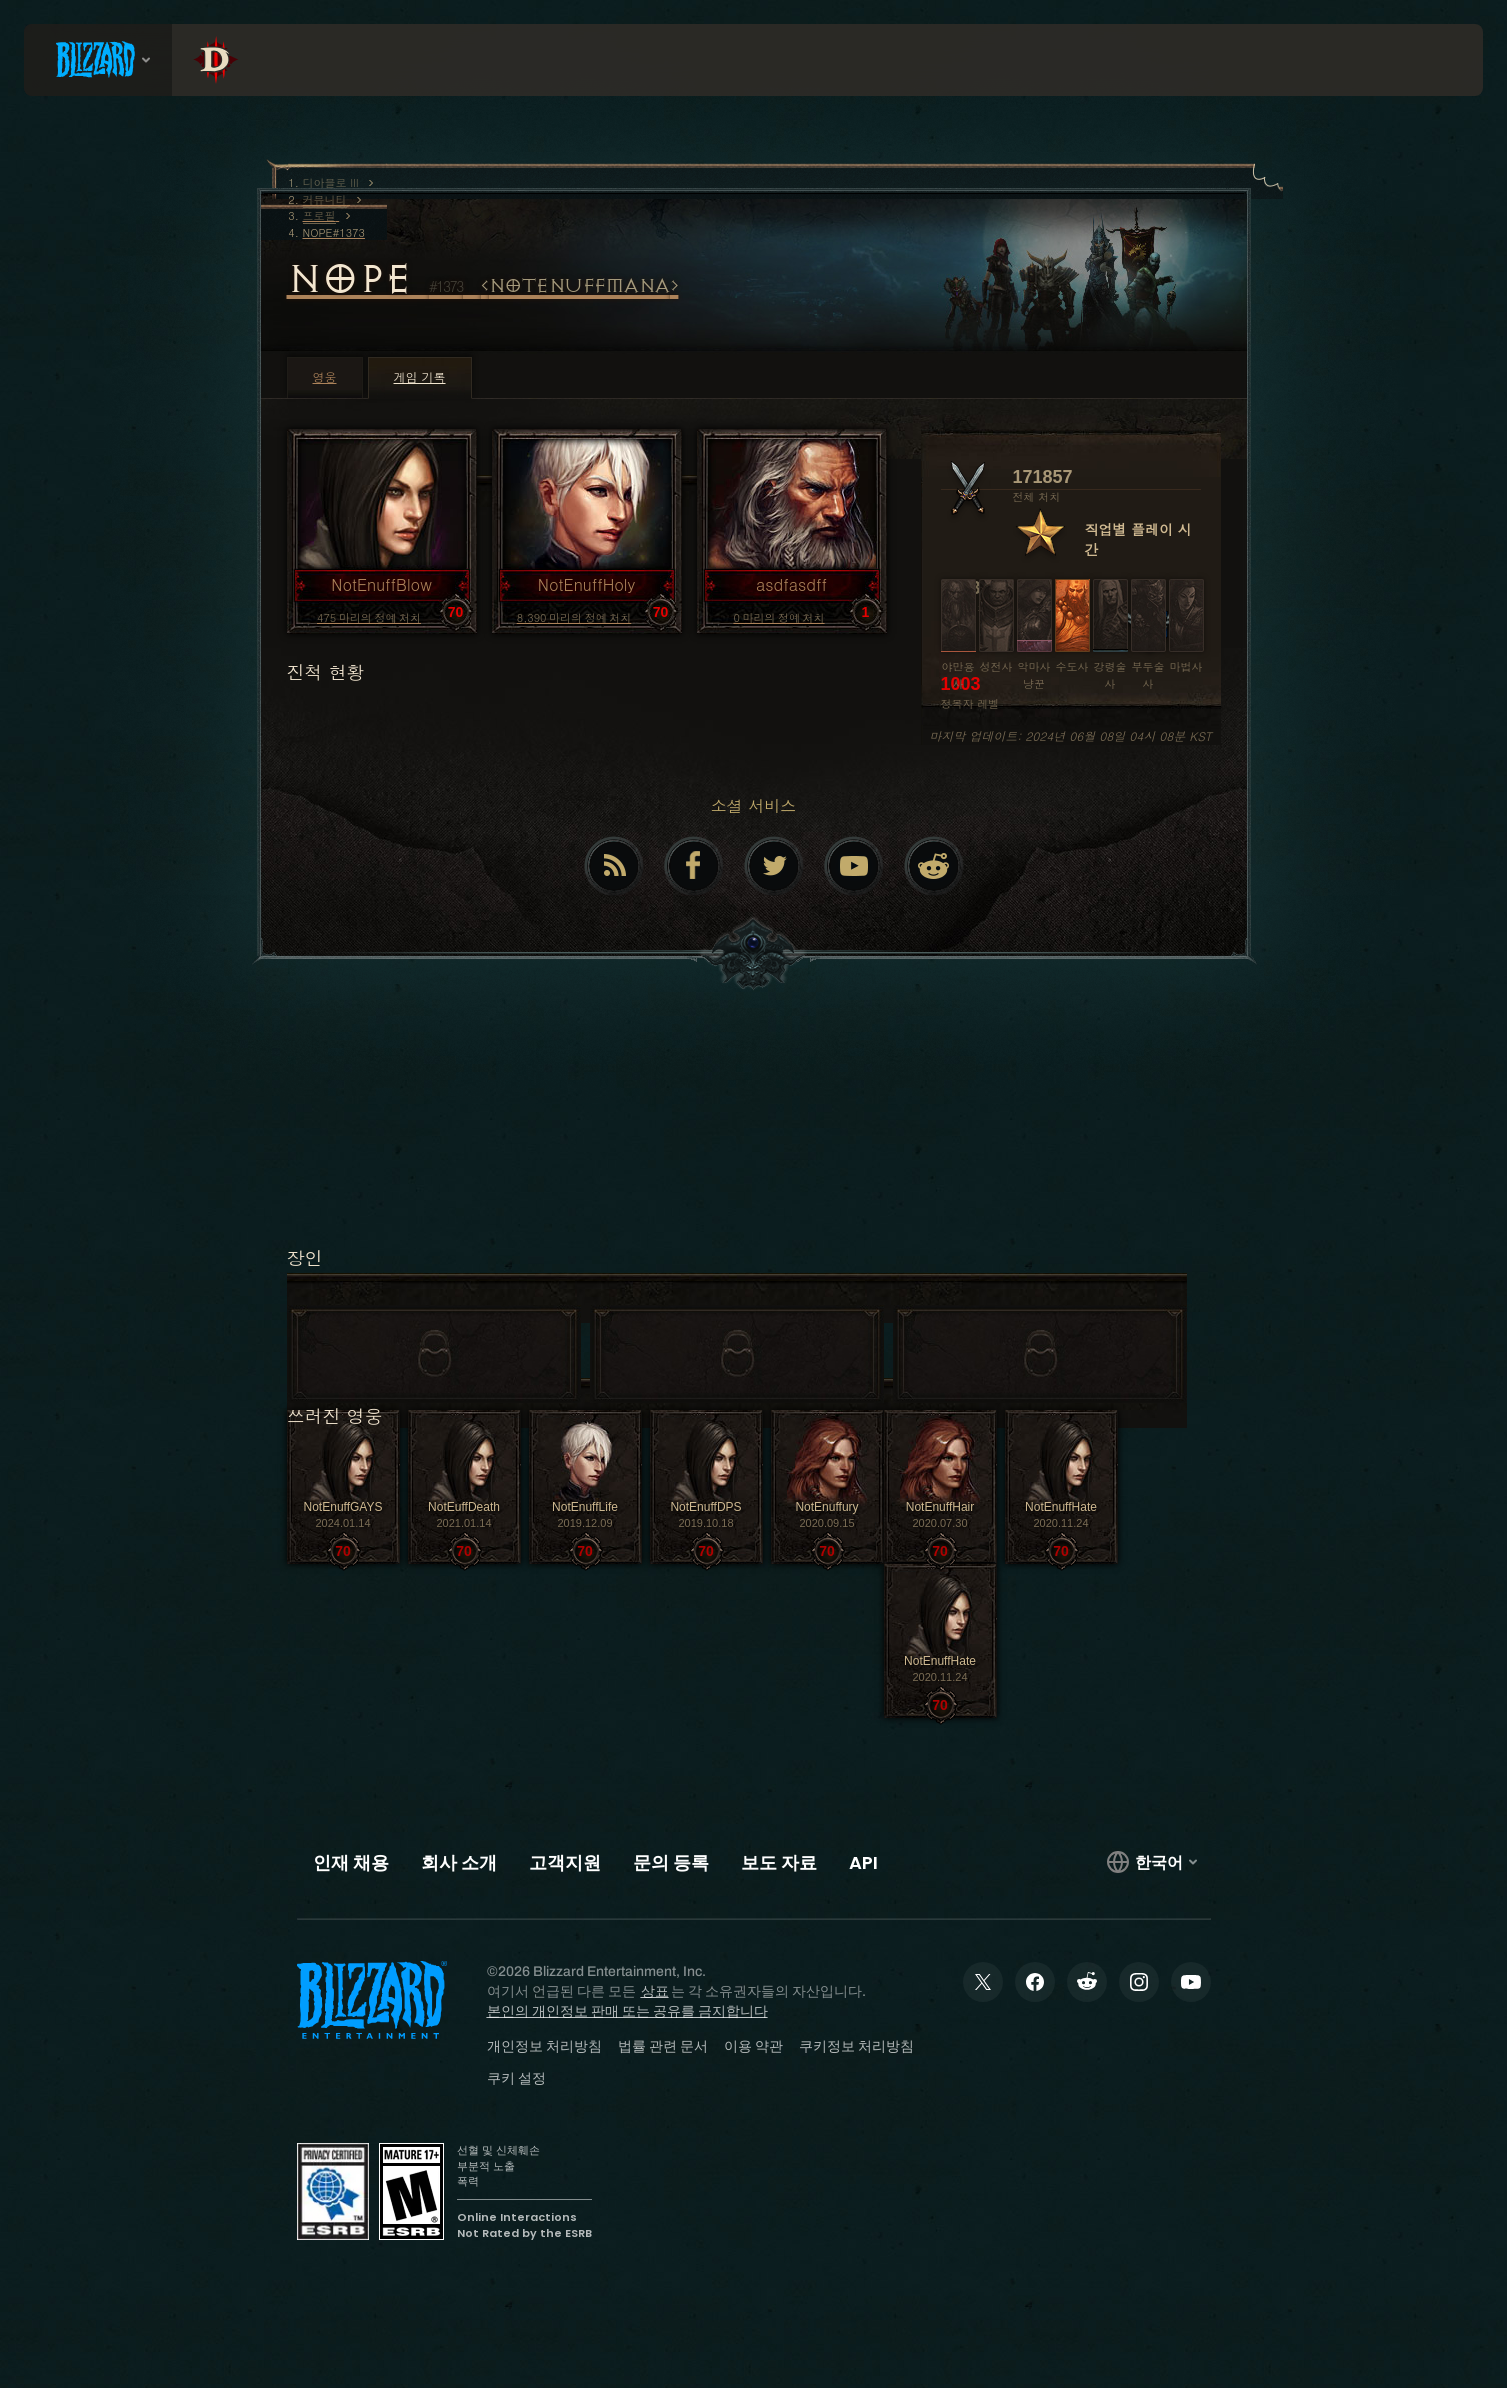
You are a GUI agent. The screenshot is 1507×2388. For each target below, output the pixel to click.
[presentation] (98, 60)
